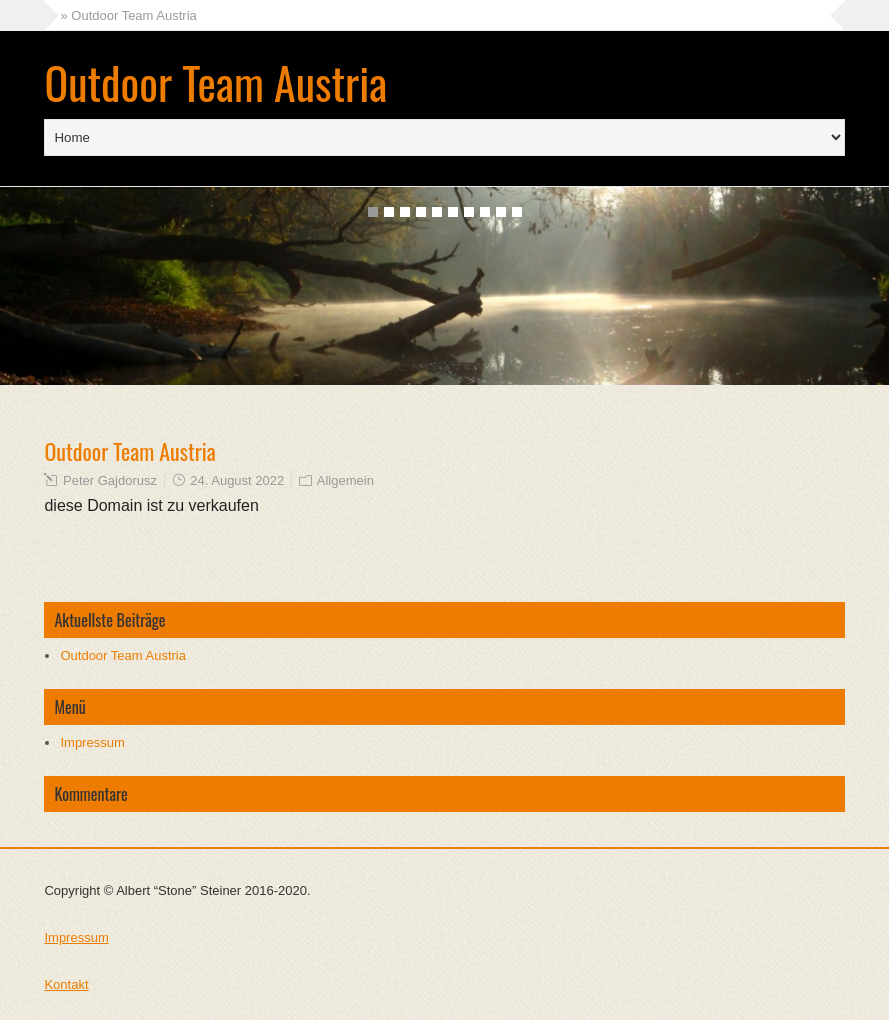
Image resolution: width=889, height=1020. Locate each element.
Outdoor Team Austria (215, 82)
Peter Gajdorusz (110, 480)
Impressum (92, 742)
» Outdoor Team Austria (128, 15)
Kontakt (66, 984)
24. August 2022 (237, 480)
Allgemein (345, 480)
